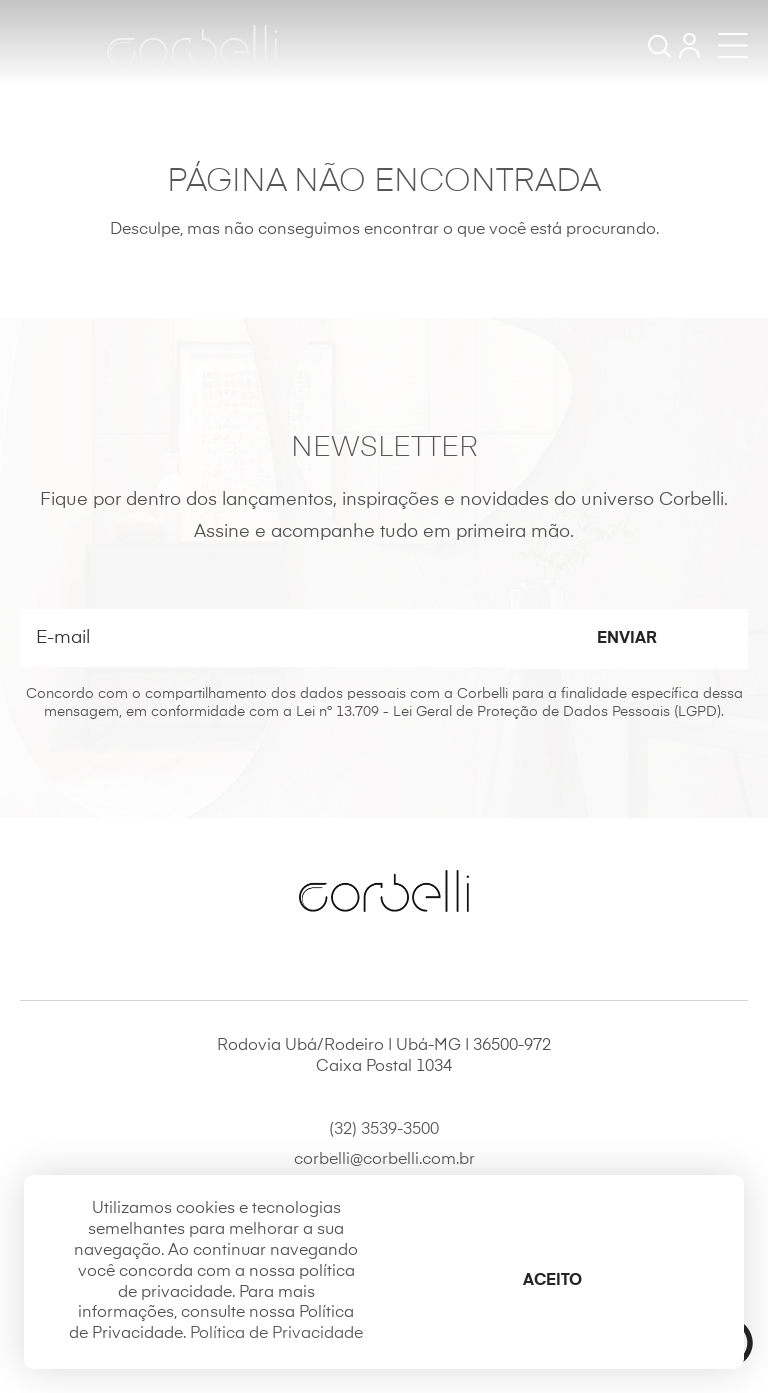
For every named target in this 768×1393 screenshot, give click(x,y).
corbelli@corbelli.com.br (384, 1160)
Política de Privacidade (276, 1334)
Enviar (627, 639)
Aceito (552, 1281)
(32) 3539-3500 (384, 1130)
